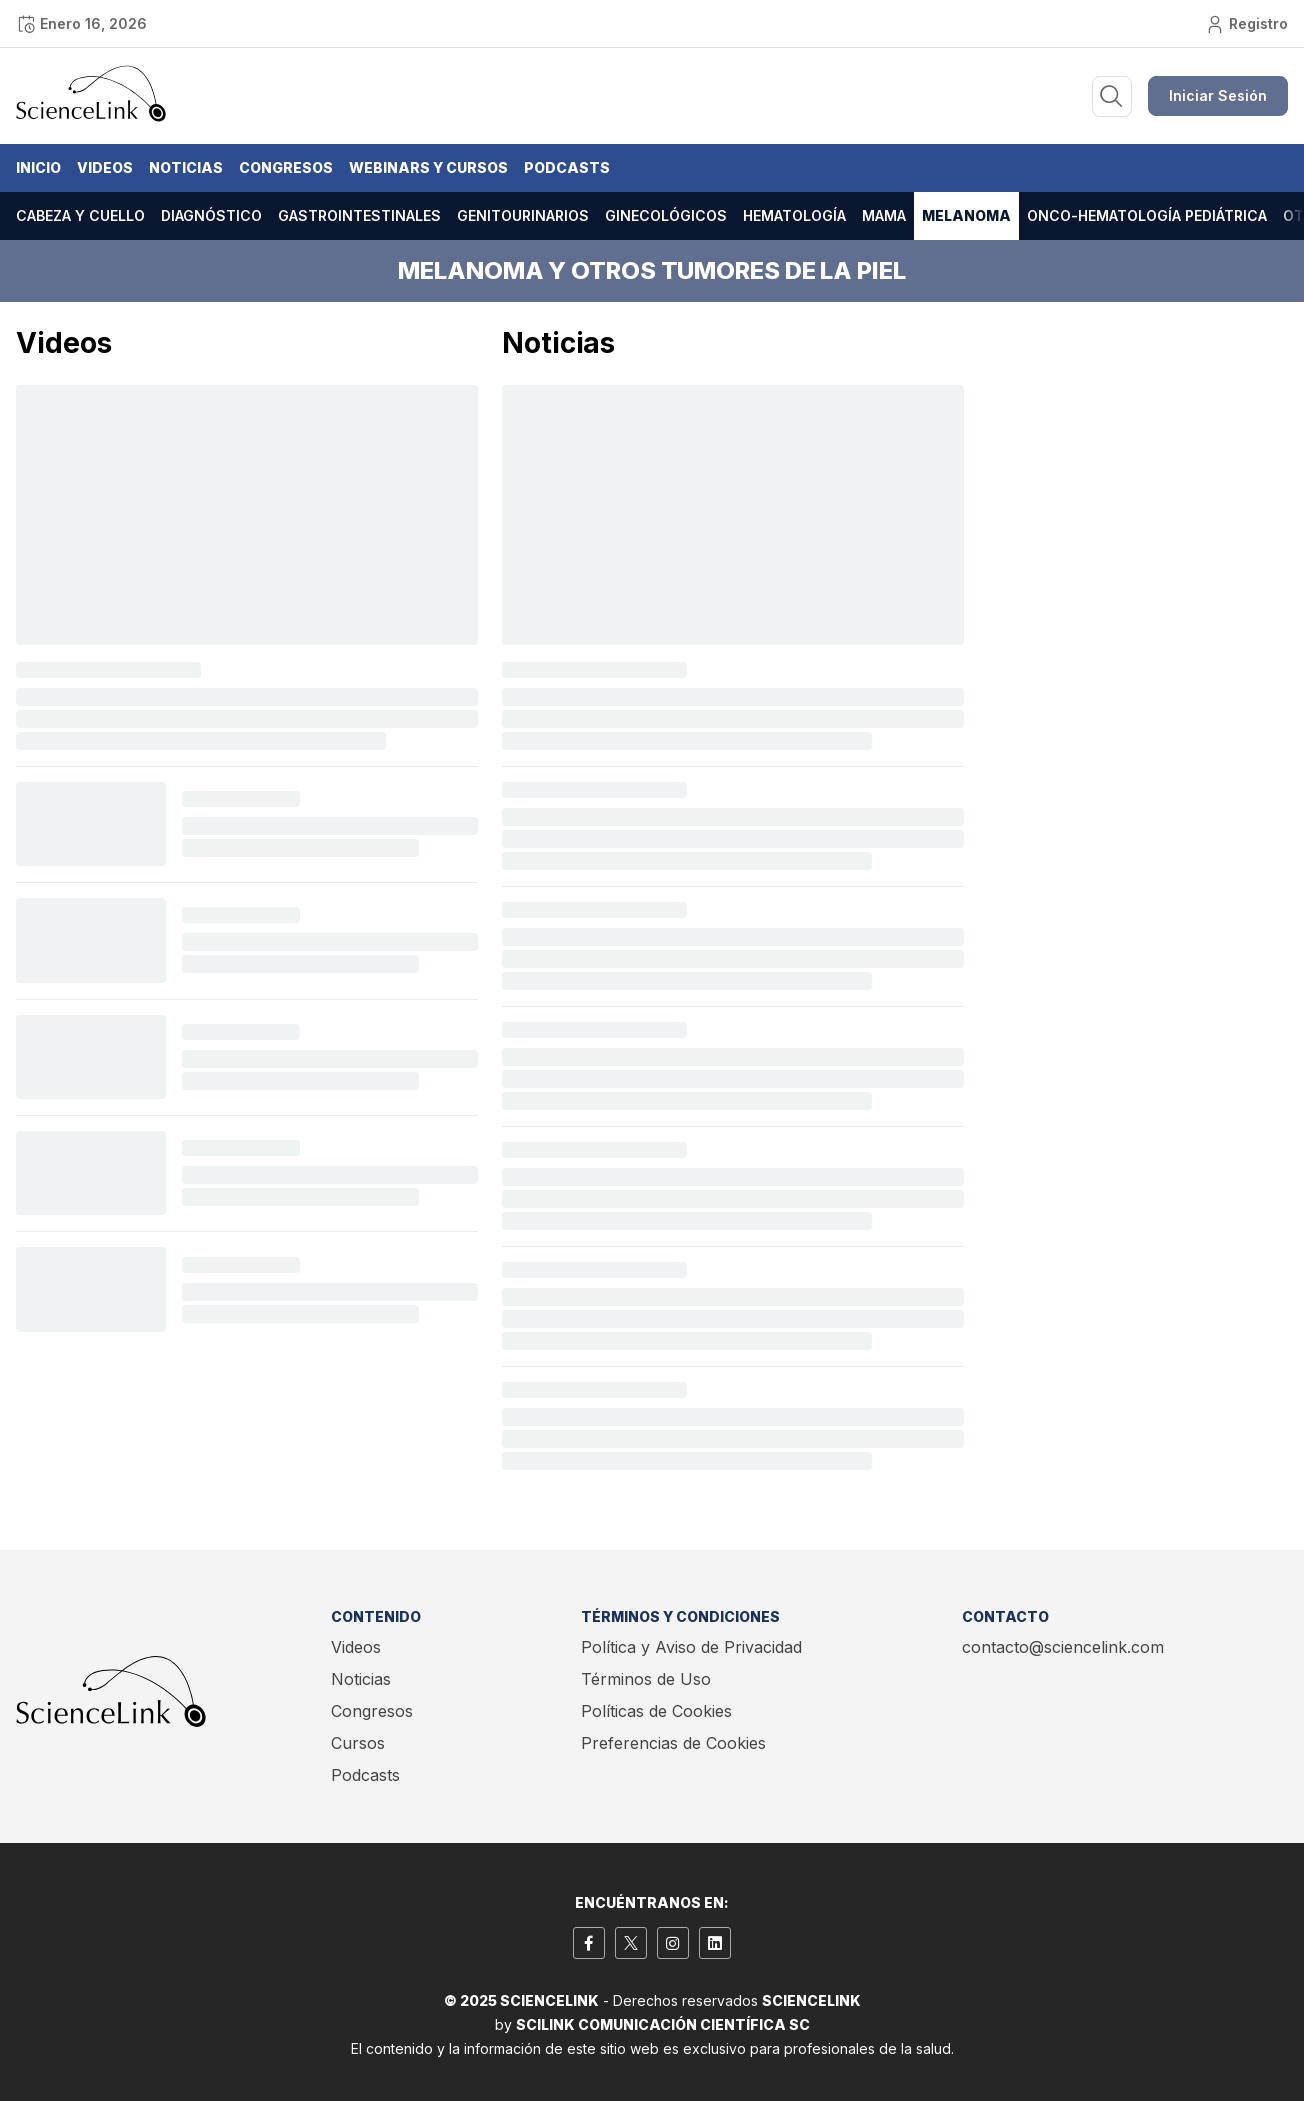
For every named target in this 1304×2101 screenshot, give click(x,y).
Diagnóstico (211, 215)
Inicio (38, 167)
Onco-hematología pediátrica (1147, 215)
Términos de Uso (646, 1679)
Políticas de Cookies (656, 1711)
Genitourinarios (523, 215)
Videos (105, 167)
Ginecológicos (666, 215)
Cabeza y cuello (80, 215)
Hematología (794, 215)
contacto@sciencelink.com (1063, 1647)
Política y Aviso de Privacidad (691, 1647)
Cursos (358, 1743)
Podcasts (567, 167)
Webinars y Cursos (428, 167)
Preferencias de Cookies (673, 1743)
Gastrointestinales (359, 215)
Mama (884, 215)
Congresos (286, 167)
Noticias (186, 167)
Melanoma (966, 215)
